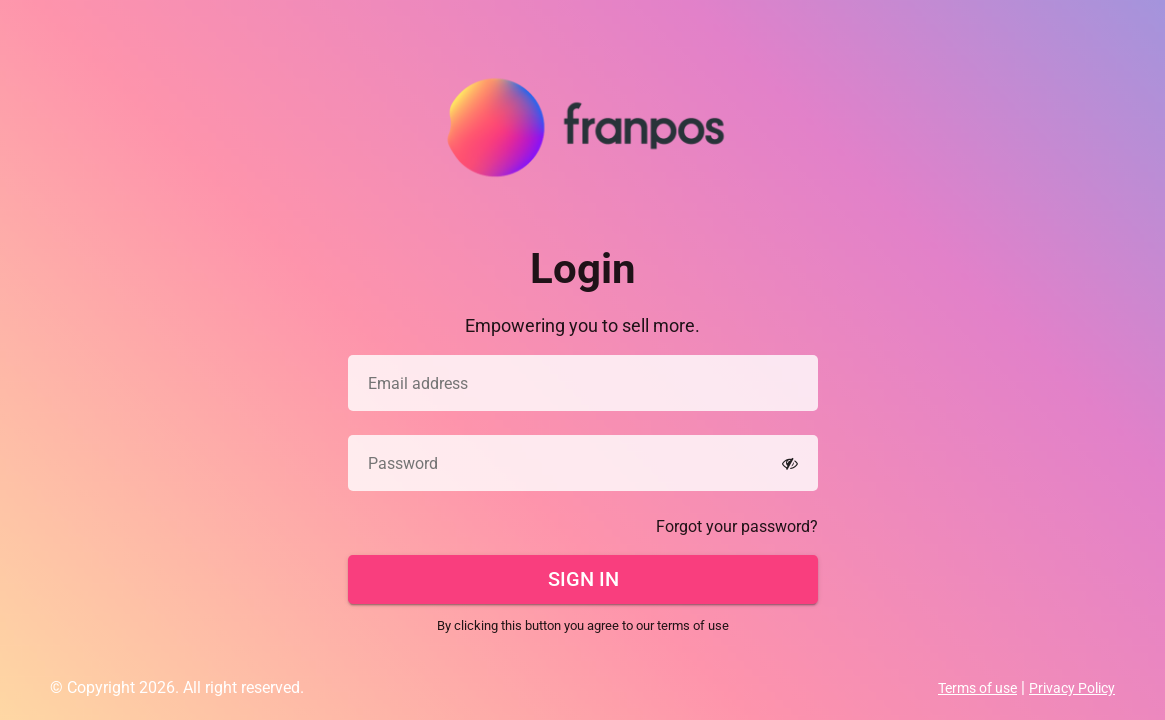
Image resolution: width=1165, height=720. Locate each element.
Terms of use (977, 688)
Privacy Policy (1072, 688)
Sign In (582, 579)
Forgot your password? (737, 526)
